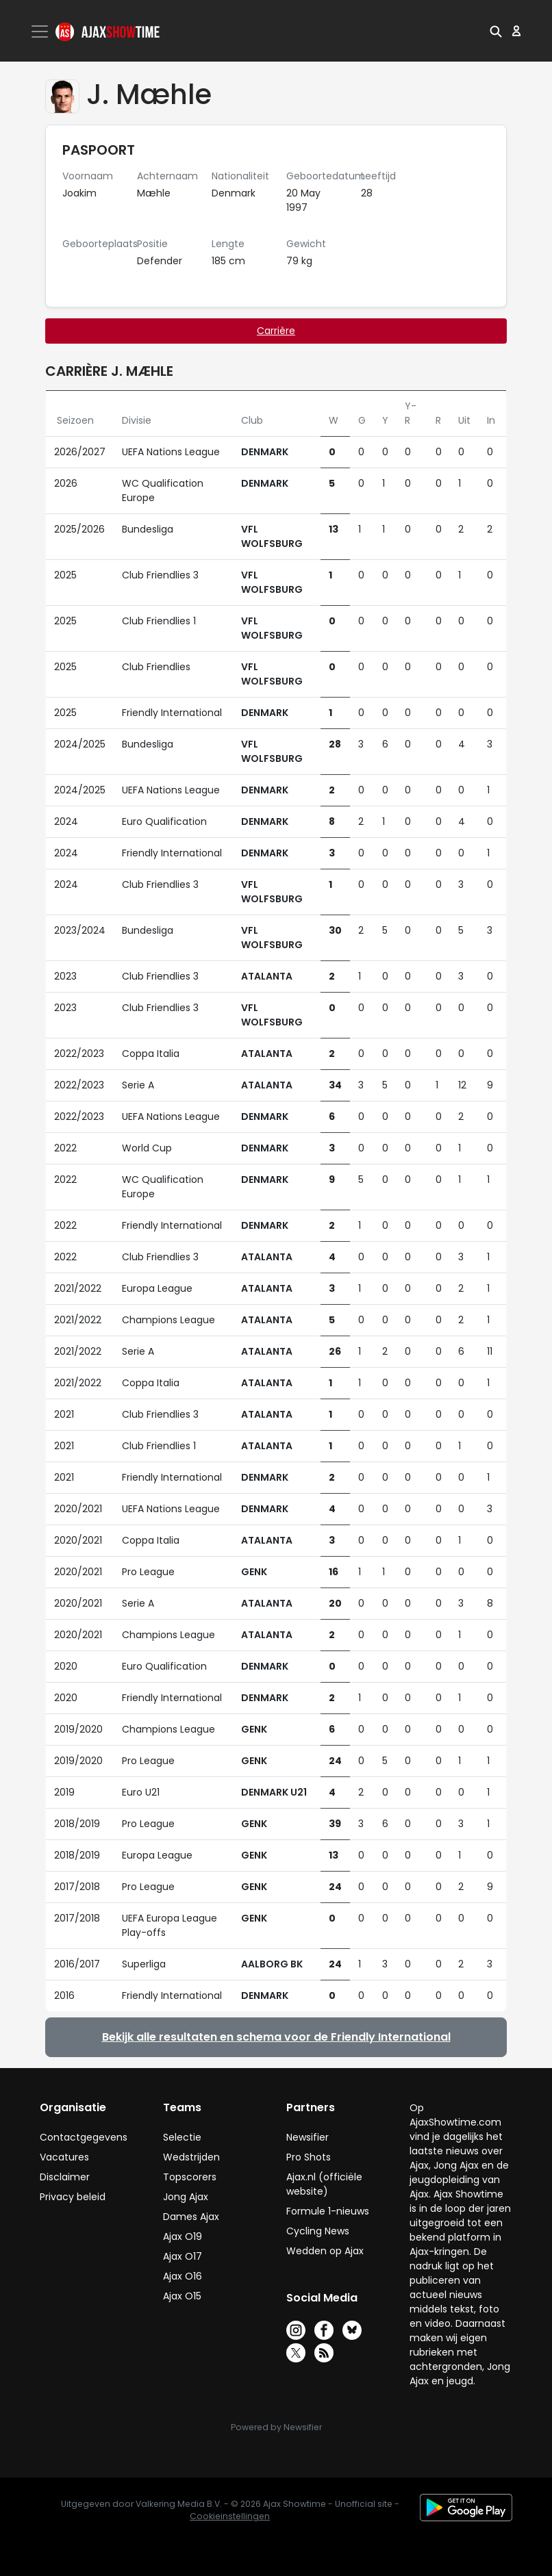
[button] (496, 31)
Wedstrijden (191, 2157)
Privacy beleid (72, 2197)
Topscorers (189, 2177)
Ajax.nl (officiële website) (324, 2184)
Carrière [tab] (276, 330)
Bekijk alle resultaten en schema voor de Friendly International (276, 2037)
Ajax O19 (182, 2236)
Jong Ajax (185, 2197)
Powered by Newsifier (276, 2427)
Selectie (182, 2137)
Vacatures (64, 2157)
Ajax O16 (182, 2276)
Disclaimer (65, 2177)
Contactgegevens (83, 2137)
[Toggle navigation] (41, 31)
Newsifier (307, 2137)
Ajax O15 (182, 2296)
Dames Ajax (191, 2216)
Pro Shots (308, 2157)
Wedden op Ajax (325, 2251)
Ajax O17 (182, 2256)
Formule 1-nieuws (327, 2211)
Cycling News (317, 2231)
